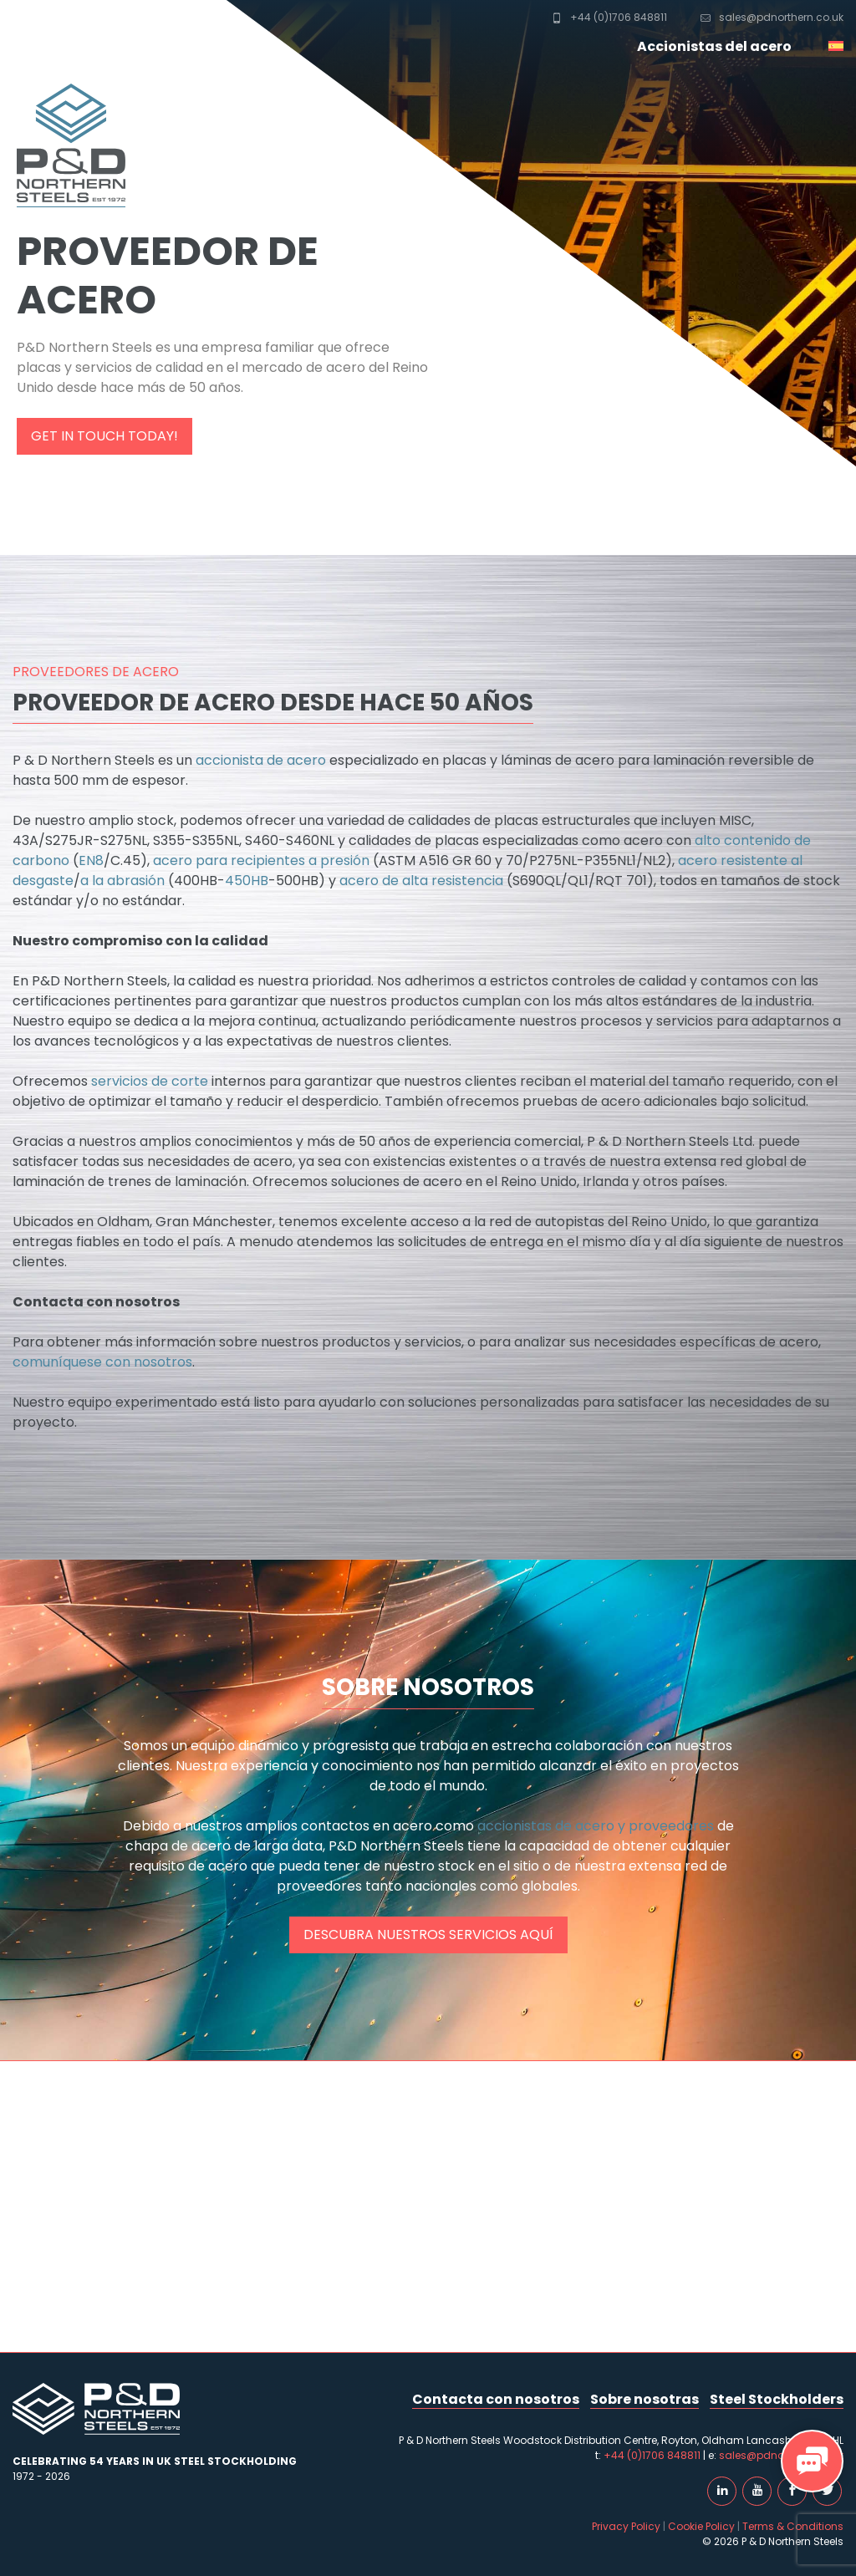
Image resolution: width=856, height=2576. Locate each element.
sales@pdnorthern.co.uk (772, 17)
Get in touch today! (104, 435)
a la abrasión (122, 880)
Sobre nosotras (644, 2399)
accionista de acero (261, 760)
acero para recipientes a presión (261, 860)
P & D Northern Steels (62, 33)
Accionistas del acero (714, 46)
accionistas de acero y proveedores (595, 1825)
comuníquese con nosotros (102, 1362)
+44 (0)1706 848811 (609, 17)
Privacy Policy (626, 2526)
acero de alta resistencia (419, 880)
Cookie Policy (701, 2526)
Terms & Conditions (792, 2526)
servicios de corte (149, 1081)
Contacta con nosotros (495, 2399)
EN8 (91, 860)
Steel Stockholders (776, 2399)
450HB (246, 880)
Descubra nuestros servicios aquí (428, 1934)
